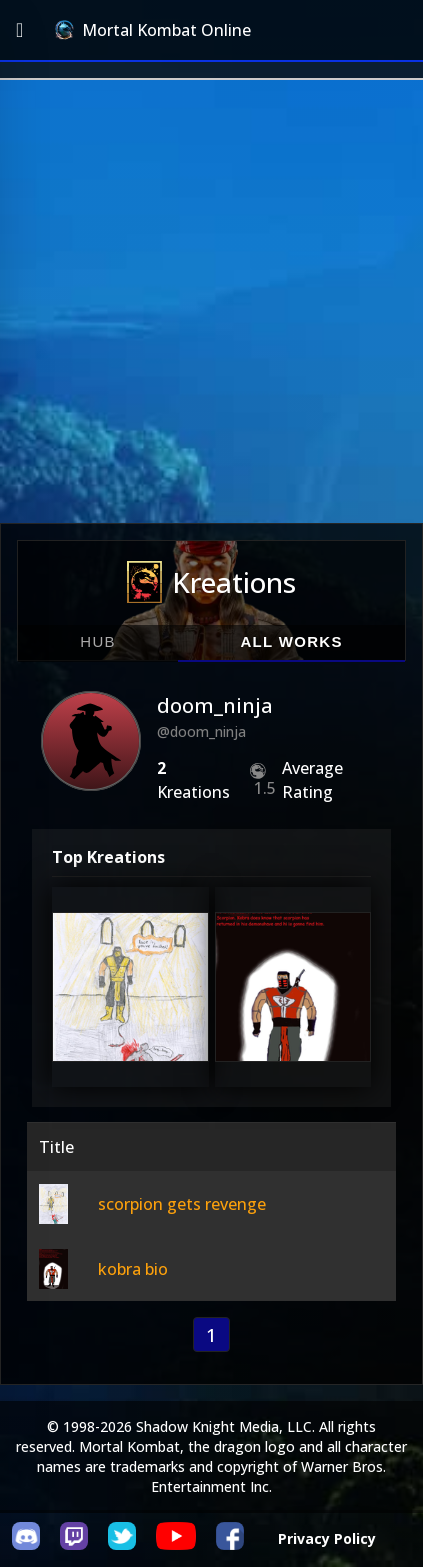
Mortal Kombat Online (153, 30)
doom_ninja (215, 705)
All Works (291, 641)
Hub (98, 641)
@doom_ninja (201, 731)
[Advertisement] (211, 301)
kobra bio (133, 1269)
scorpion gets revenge (182, 1204)
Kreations (211, 582)
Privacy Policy (327, 1538)
